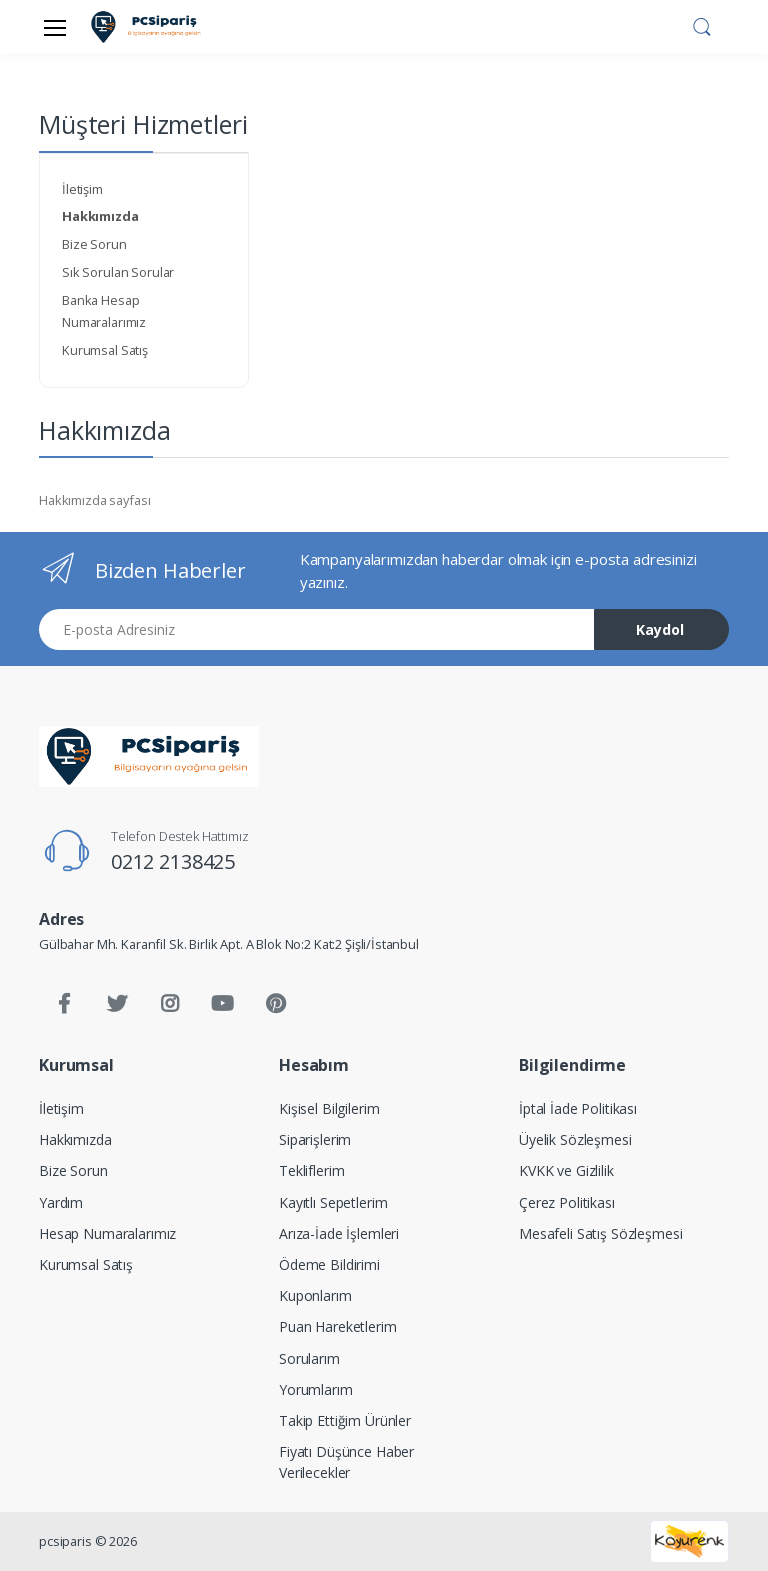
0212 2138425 (173, 861)
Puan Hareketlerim (338, 1326)
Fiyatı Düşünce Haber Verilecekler (346, 1462)
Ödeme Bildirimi (329, 1264)
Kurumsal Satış (105, 350)
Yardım (61, 1202)
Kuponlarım (315, 1295)
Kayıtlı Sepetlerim (333, 1202)
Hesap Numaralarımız (107, 1233)
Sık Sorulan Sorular (118, 272)
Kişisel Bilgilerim (329, 1108)
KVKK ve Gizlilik (566, 1170)
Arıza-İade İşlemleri (339, 1233)
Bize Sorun (94, 244)
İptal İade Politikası (578, 1108)
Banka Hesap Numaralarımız (104, 311)
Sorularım (309, 1358)
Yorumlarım (316, 1389)
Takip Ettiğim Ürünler (345, 1420)
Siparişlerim (315, 1139)
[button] (702, 25)
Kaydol (660, 629)
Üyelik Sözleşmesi (575, 1139)
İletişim (82, 189)
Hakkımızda (75, 1139)
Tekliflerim (311, 1170)
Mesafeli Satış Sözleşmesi (600, 1233)
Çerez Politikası (567, 1202)
